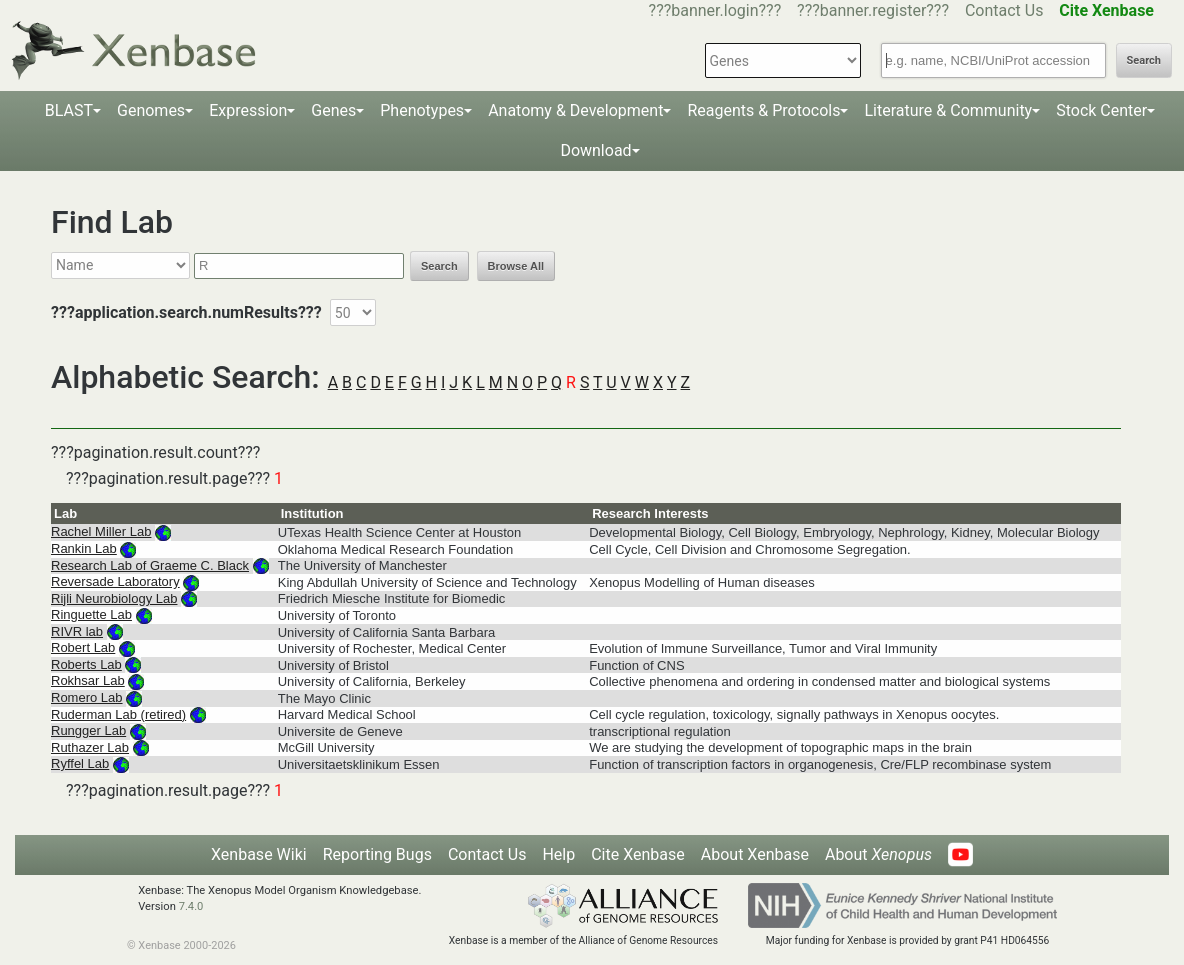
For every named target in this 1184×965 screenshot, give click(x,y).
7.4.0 (191, 906)
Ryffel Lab (80, 763)
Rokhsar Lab (88, 680)
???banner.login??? (715, 10)
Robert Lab (83, 647)
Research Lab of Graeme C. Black (150, 565)
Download (595, 150)
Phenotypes (422, 110)
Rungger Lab (88, 730)
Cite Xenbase (638, 854)
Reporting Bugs (377, 854)
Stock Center (1101, 110)
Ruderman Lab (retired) (118, 714)
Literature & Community (948, 110)
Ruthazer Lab (90, 747)
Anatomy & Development (575, 110)
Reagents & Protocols (763, 110)
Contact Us (1004, 10)
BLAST (69, 110)
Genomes (151, 110)
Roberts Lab (86, 664)
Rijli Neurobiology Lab (114, 598)
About (878, 854)
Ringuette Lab (91, 614)
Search (1144, 60)
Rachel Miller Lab (101, 531)
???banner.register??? (873, 10)
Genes (333, 110)
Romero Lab (87, 697)
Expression (248, 110)
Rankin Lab (84, 548)
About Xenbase (755, 854)
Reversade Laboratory (115, 581)
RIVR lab (77, 631)
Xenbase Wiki (259, 854)
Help (558, 854)
